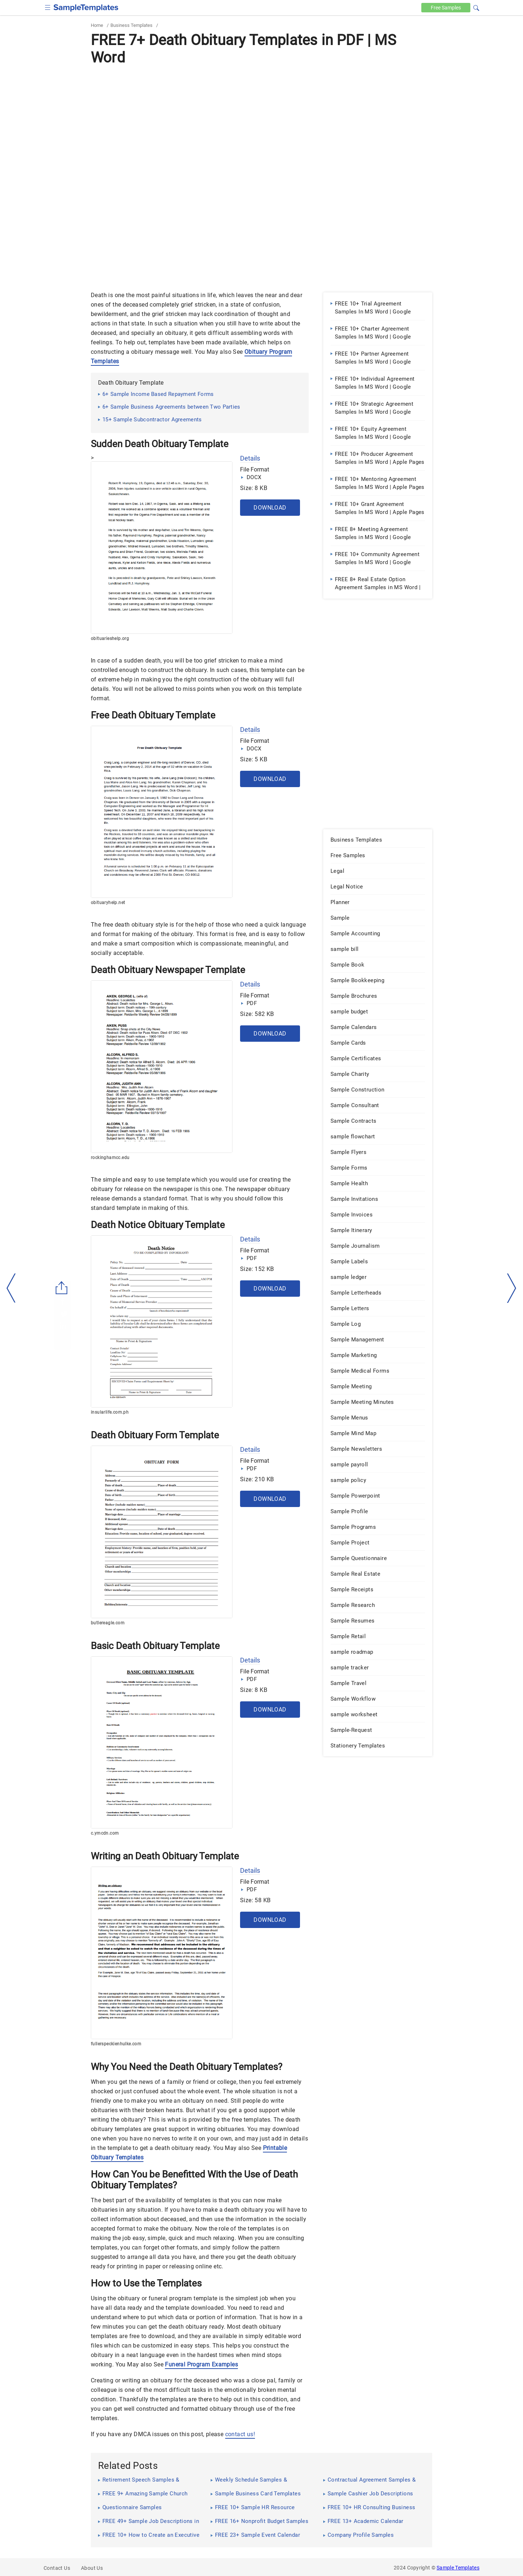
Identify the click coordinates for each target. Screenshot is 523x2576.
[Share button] (61, 1288)
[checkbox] (47, 7)
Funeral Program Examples (201, 2364)
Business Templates (131, 25)
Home (97, 25)
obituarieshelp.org (110, 638)
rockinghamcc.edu (110, 1157)
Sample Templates (458, 2568)
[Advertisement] (261, 122)
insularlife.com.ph (110, 1412)
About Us (92, 2568)
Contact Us (57, 2568)
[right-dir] (511, 1288)
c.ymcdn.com (105, 1833)
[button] (476, 7)
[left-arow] (11, 1288)
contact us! (240, 2434)
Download (270, 507)
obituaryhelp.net (108, 902)
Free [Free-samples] (446, 8)
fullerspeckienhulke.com (116, 2043)
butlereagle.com (108, 1622)
